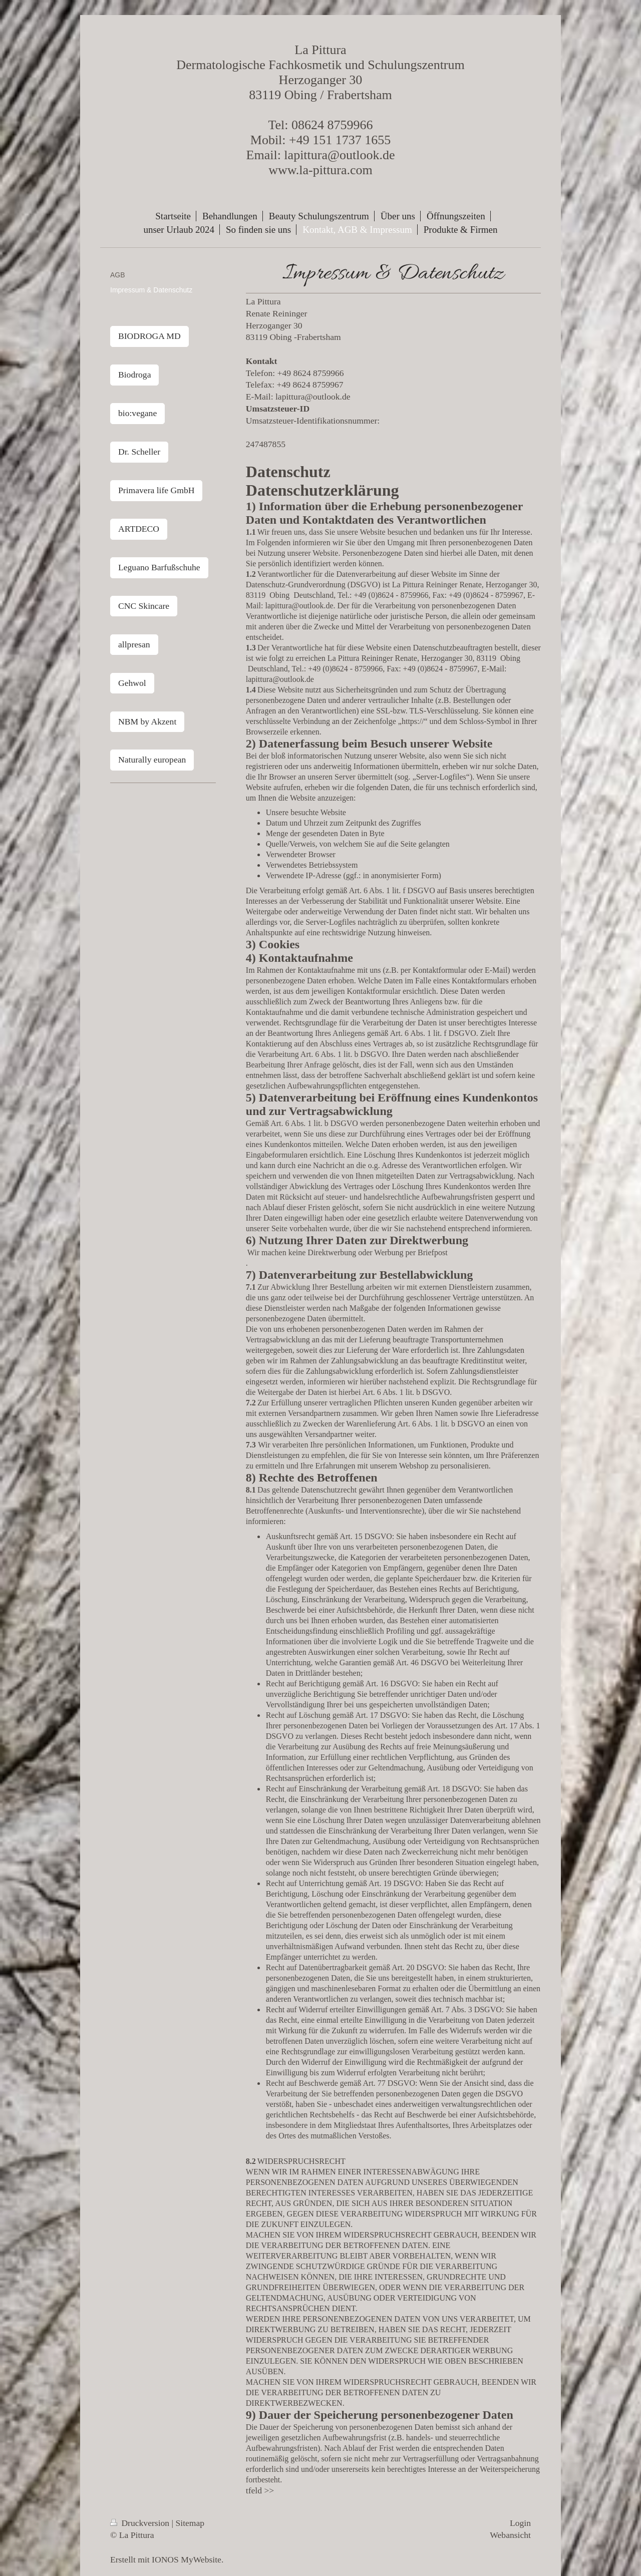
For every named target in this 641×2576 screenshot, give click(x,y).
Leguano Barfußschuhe (159, 567)
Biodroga (134, 375)
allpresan (134, 644)
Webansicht (510, 2535)
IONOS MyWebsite (186, 2559)
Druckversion (141, 2523)
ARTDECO (138, 529)
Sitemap (190, 2523)
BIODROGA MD (149, 336)
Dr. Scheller (139, 452)
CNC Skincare (143, 606)
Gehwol (132, 683)
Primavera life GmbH (156, 490)
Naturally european (152, 760)
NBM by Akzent (147, 721)
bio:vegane (137, 413)
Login (520, 2523)
